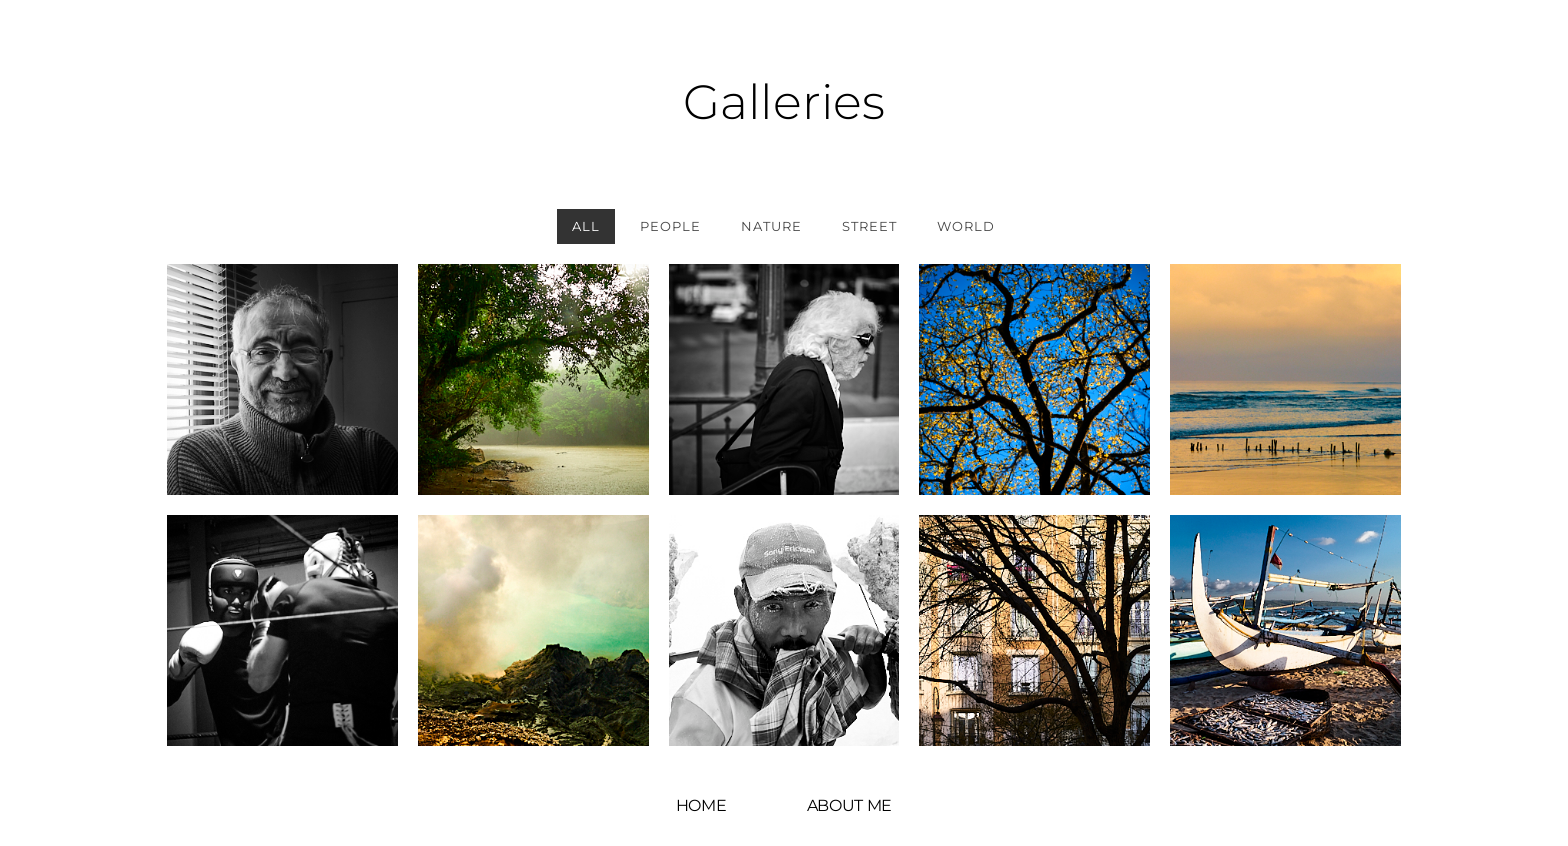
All (586, 226)
